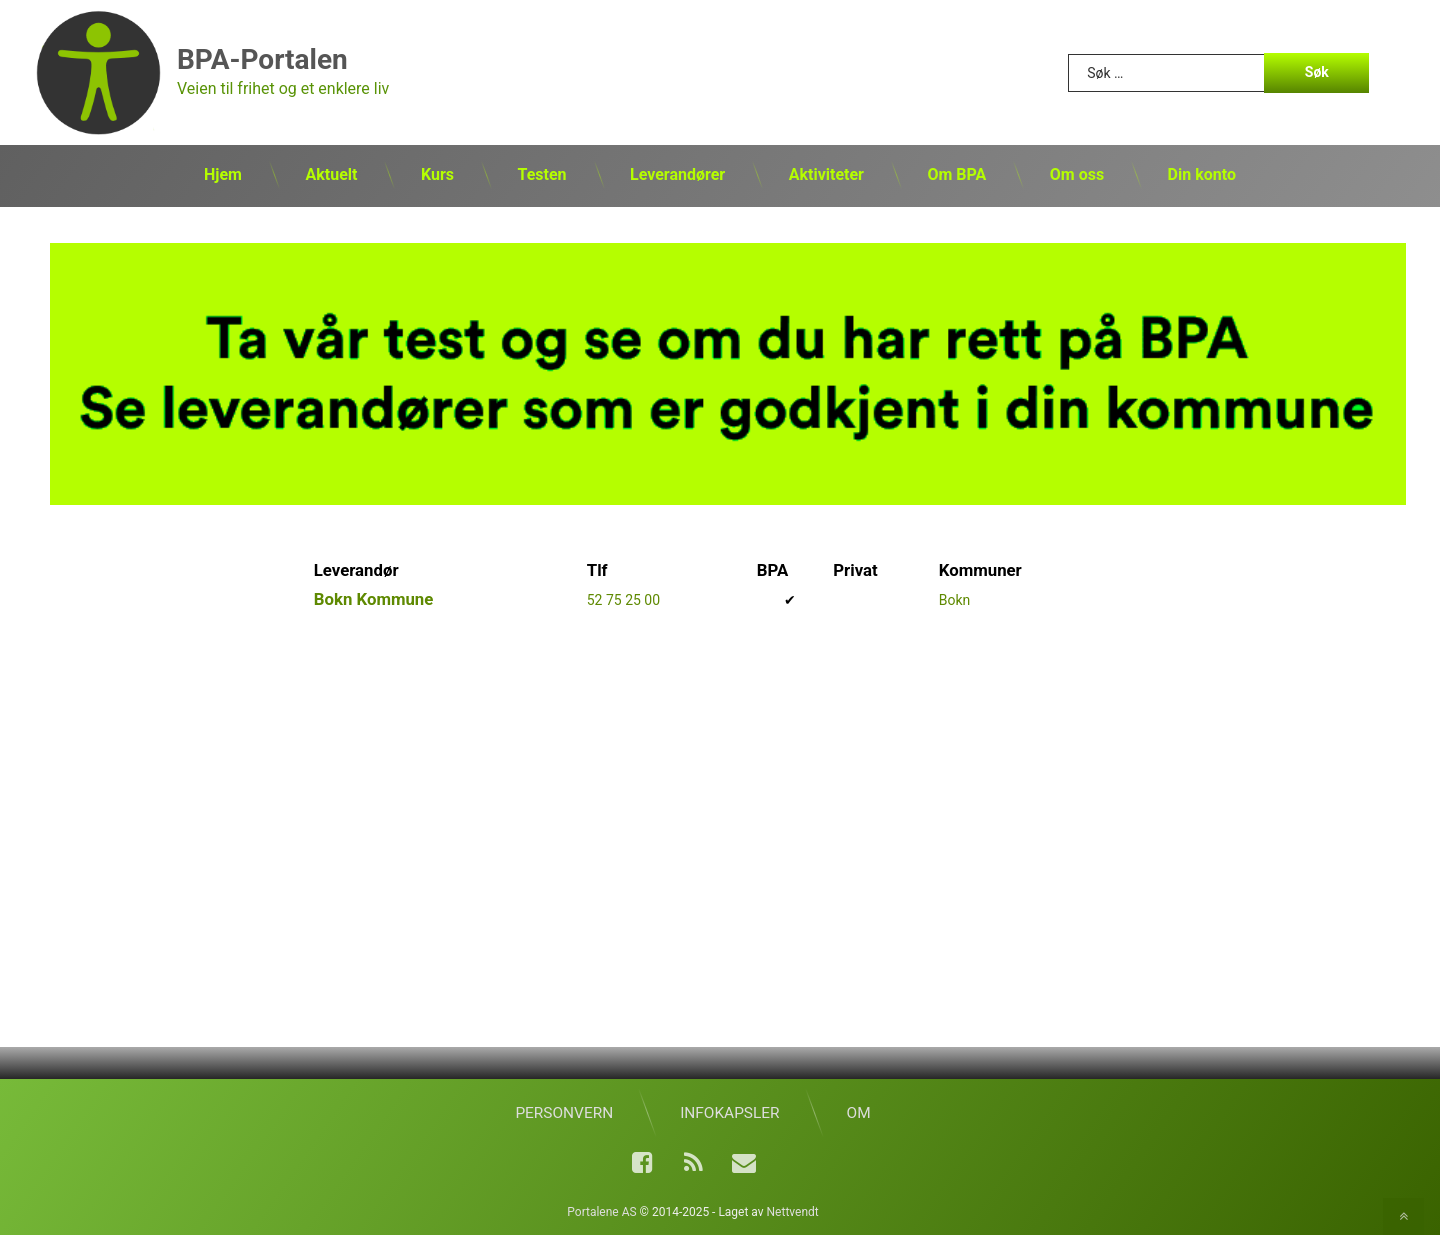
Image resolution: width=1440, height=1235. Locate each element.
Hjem (223, 174)
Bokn (955, 600)
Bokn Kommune (374, 599)
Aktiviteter (826, 174)
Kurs (437, 174)
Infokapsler (729, 1113)
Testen (541, 174)
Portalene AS (601, 1212)
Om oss (1077, 174)
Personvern (564, 1113)
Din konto (1202, 174)
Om (859, 1113)
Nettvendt (793, 1212)
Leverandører (677, 174)
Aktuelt (331, 174)
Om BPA (956, 174)
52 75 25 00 (623, 600)
